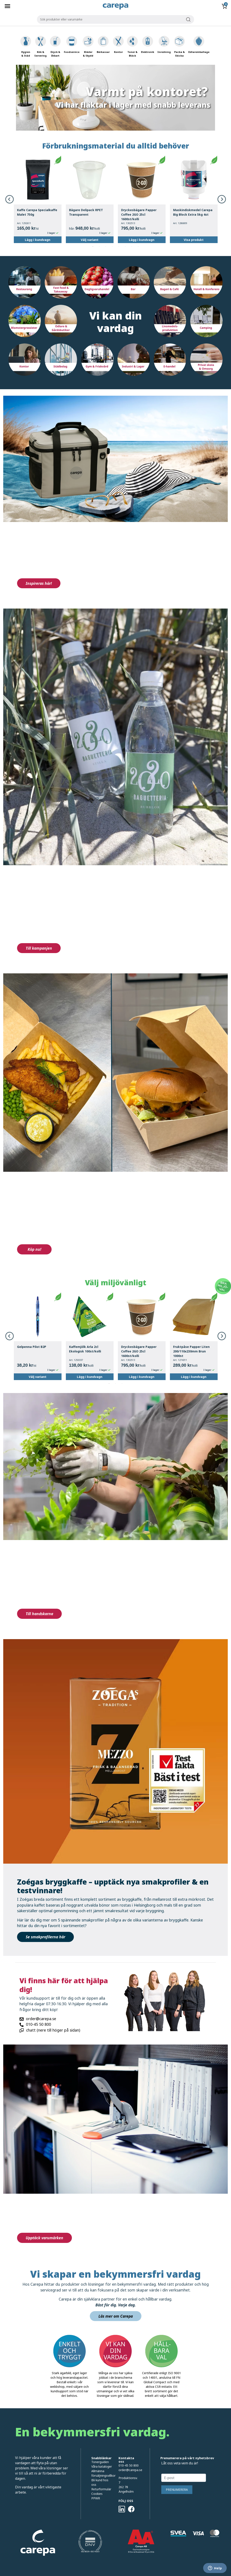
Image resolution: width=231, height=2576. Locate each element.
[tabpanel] (38, 199)
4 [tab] (112, 246)
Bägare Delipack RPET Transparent (86, 212)
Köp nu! (34, 1249)
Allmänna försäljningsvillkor (101, 2473)
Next (221, 199)
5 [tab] (119, 246)
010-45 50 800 (38, 2024)
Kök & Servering (40, 46)
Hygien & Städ (25, 46)
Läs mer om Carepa (115, 2316)
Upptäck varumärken (44, 2237)
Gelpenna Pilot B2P (31, 1347)
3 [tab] (106, 246)
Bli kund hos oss (99, 2482)
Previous (9, 199)
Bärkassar (103, 45)
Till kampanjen (39, 948)
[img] (115, 97)
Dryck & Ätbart (55, 46)
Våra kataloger (101, 2466)
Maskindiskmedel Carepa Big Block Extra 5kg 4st (192, 212)
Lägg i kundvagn (37, 240)
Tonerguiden (100, 2462)
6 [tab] (125, 246)
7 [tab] (132, 246)
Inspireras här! (39, 583)
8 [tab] (138, 246)
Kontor (118, 45)
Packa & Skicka (179, 46)
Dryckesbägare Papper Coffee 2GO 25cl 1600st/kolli (139, 214)
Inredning (164, 45)
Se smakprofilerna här (45, 1936)
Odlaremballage (198, 45)
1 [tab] (93, 246)
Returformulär (101, 2489)
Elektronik (147, 45)
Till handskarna (39, 1613)
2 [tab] (99, 246)
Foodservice (71, 45)
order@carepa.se (41, 2018)
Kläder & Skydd (88, 46)
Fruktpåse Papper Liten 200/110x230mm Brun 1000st (191, 1351)
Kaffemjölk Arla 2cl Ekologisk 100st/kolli (85, 1349)
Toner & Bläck (132, 46)
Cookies (97, 2494)
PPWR (95, 2498)
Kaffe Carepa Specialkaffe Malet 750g (37, 212)
